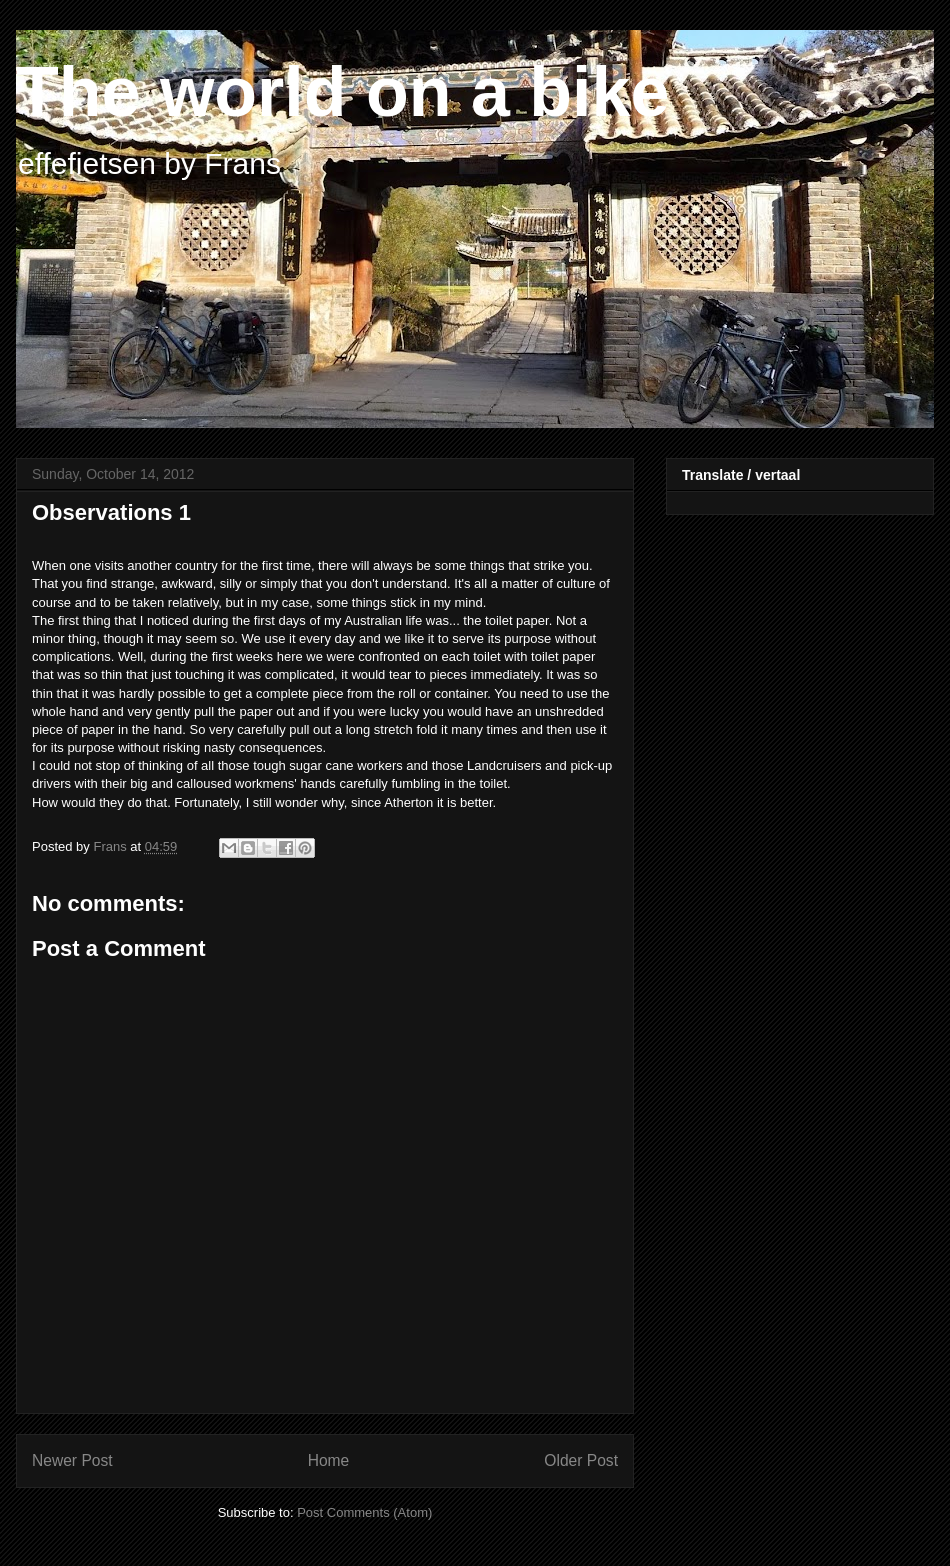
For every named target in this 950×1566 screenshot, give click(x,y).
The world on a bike (342, 92)
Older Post (581, 1460)
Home (329, 1460)
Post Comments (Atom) (364, 1512)
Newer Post (72, 1460)
